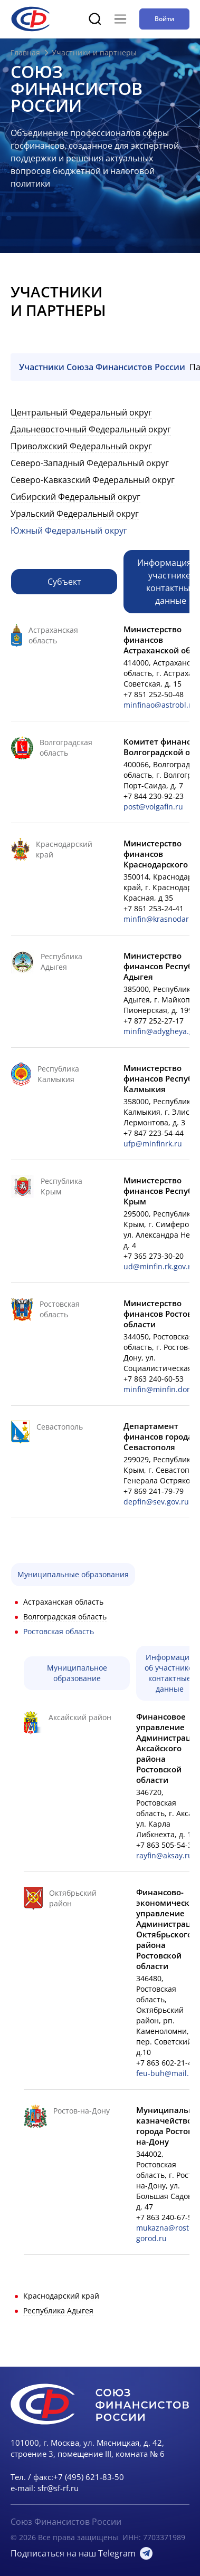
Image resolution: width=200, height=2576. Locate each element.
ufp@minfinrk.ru (152, 1144)
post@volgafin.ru (153, 807)
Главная (25, 52)
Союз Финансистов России (66, 2521)
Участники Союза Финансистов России (102, 367)
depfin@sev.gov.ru (156, 1502)
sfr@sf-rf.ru (58, 2488)
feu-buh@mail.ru (166, 2073)
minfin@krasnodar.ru (161, 919)
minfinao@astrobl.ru (159, 705)
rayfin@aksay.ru (164, 1855)
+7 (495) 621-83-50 (88, 2477)
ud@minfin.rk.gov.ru (159, 1266)
